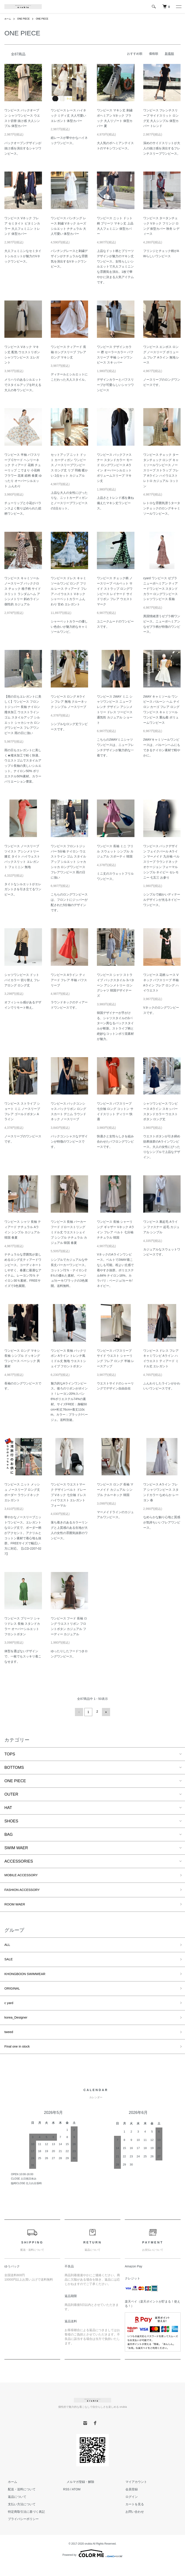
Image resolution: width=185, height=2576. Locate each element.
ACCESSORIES (18, 1860)
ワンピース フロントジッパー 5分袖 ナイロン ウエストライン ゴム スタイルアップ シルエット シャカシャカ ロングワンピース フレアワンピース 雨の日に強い (68, 861)
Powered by (92, 2565)
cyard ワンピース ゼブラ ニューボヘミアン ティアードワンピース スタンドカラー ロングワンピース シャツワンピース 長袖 (160, 588)
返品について (13, 2509)
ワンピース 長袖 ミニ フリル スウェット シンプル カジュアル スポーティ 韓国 (115, 851)
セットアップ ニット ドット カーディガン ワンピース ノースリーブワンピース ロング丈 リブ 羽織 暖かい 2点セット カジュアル (69, 465)
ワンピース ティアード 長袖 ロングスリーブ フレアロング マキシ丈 (68, 352)
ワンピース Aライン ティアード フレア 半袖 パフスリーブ (69, 980)
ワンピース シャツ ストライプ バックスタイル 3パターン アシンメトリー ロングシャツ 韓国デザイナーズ (115, 985)
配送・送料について (18, 2501)
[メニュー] (178, 6)
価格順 (153, 53)
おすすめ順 (134, 53)
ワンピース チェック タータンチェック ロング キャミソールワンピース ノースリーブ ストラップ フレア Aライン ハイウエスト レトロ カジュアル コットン (161, 470)
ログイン (128, 2509)
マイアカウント (132, 2494)
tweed (9, 2042)
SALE (9, 1964)
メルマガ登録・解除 (77, 2494)
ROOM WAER (16, 1906)
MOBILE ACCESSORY (24, 1875)
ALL (7, 1948)
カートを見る (131, 2516)
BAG (8, 1833)
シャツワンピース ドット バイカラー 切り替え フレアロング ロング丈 (22, 980)
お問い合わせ (131, 2523)
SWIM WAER (16, 1847)
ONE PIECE (25, 18)
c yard (9, 2011)
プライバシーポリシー (19, 2531)
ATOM (76, 2501)
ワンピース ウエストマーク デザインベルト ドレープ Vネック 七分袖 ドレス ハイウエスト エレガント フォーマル (68, 1495)
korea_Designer (18, 2026)
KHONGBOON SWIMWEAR (29, 1979)
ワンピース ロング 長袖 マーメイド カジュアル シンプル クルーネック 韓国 (115, 1490)
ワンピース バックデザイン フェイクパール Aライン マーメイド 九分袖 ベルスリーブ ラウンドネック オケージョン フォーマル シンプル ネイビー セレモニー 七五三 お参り (161, 861)
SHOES (11, 1820)
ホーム (8, 18)
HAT (8, 1807)
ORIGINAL (13, 1995)
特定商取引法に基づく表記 (22, 2523)
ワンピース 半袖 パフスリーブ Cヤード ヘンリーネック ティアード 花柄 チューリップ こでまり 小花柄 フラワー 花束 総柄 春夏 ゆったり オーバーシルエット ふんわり (23, 470)
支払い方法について (18, 2516)
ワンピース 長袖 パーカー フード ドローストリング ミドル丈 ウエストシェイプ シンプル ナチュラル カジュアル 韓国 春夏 (69, 1232)
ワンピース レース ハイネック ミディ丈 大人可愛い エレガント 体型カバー (68, 116)
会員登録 (128, 2501)
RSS (66, 2501)
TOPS (9, 1753)
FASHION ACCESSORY (25, 1890)
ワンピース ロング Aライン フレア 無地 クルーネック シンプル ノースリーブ (69, 702)
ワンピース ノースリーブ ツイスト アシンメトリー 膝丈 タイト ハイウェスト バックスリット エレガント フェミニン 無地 (22, 856)
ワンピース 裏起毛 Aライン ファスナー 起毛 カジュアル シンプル (161, 1227)
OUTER (11, 1793)
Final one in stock (19, 2058)
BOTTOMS (14, 1766)
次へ (105, 1711)
